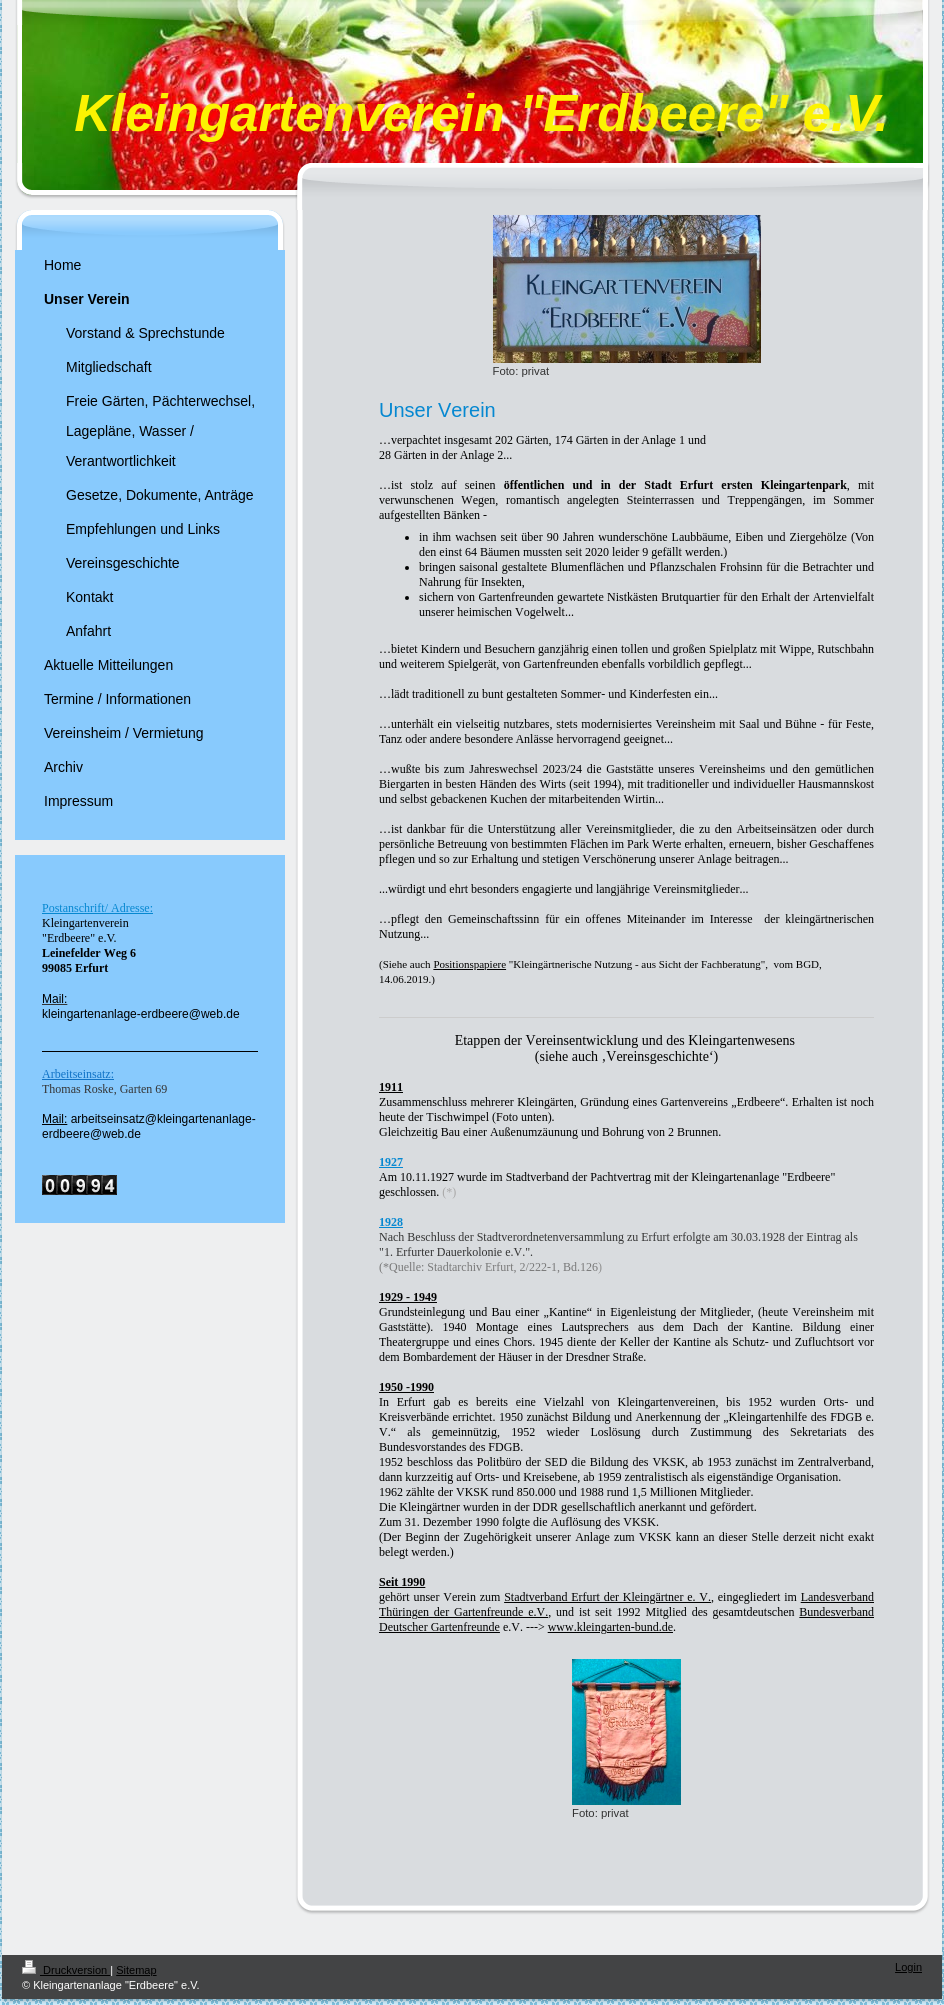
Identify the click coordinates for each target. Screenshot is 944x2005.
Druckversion (66, 1970)
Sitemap (136, 1970)
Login (908, 1967)
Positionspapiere (469, 964)
